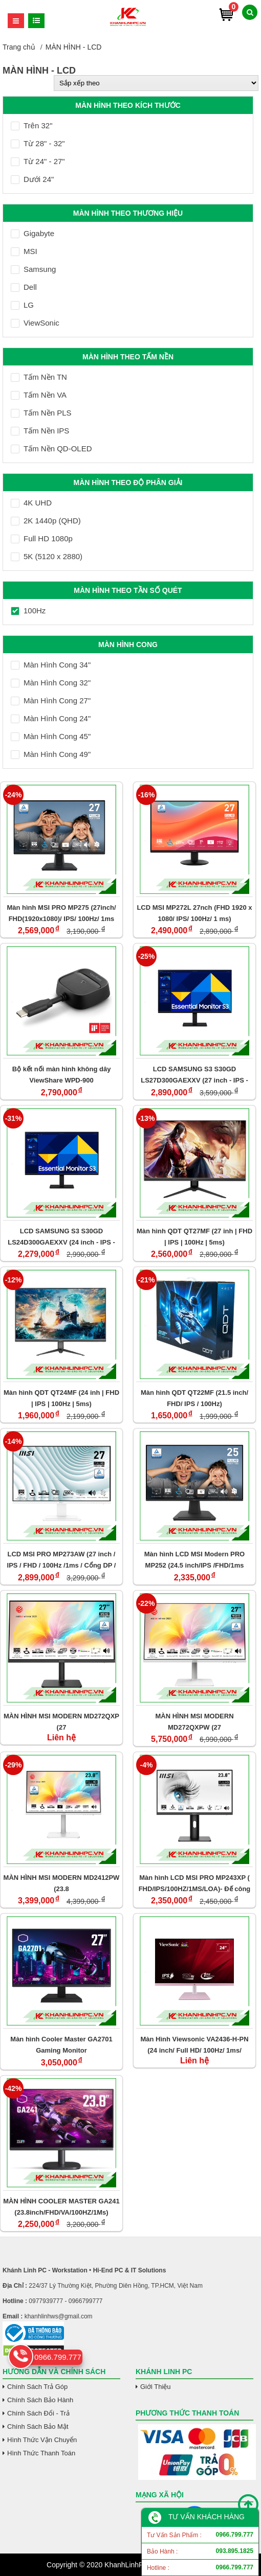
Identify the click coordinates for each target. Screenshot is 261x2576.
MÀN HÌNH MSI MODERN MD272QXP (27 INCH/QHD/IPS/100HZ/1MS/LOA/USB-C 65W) (61, 1721)
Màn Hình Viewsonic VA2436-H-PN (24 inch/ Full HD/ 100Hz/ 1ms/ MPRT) (194, 2044)
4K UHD (31, 503)
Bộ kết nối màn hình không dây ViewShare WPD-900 (61, 1074)
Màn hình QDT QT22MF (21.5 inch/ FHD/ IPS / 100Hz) (194, 1398)
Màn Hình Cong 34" (51, 665)
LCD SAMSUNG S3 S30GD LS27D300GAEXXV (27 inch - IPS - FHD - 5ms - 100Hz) (194, 1074)
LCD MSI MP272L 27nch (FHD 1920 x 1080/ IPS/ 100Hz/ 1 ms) (194, 913)
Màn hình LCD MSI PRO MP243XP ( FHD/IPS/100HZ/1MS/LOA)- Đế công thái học (195, 1883)
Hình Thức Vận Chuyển (42, 2440)
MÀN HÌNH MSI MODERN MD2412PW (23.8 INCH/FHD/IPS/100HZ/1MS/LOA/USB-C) (62, 1883)
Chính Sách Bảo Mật (38, 2426)
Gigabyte (32, 233)
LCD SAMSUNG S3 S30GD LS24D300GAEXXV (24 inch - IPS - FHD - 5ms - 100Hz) (61, 1236)
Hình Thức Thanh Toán (41, 2453)
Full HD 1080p (42, 538)
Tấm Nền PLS (41, 413)
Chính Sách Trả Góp (37, 2386)
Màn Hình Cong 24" (51, 718)
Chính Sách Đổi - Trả (38, 2413)
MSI (24, 251)
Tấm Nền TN (39, 377)
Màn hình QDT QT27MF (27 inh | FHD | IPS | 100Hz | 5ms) (194, 1236)
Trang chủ (19, 47)
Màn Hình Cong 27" (51, 700)
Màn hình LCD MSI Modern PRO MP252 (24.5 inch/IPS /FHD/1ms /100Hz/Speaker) (194, 1559)
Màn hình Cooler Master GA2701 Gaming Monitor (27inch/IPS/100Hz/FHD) (61, 2044)
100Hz (28, 610)
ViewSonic (35, 323)
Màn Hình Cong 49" (51, 754)
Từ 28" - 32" (38, 143)
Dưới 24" (32, 179)
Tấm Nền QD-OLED (51, 448)
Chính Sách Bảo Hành (40, 2400)
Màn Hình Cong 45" (51, 736)
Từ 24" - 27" (38, 161)
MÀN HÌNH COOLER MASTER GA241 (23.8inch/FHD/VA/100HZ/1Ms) (61, 2206)
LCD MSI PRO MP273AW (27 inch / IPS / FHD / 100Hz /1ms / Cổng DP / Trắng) (61, 1559)
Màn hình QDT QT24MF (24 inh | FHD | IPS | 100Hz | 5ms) (61, 1398)
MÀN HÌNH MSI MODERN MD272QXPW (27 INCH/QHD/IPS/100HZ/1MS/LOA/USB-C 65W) (194, 1721)
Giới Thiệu (155, 2386)
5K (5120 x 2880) (46, 556)
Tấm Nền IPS (40, 430)
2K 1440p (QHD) (46, 520)
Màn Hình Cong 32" (51, 682)
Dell (24, 287)
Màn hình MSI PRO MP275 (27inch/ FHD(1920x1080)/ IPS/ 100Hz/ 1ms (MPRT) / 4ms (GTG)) (61, 913)
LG (22, 305)
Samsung (33, 269)
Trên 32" (31, 125)
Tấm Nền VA (39, 395)
